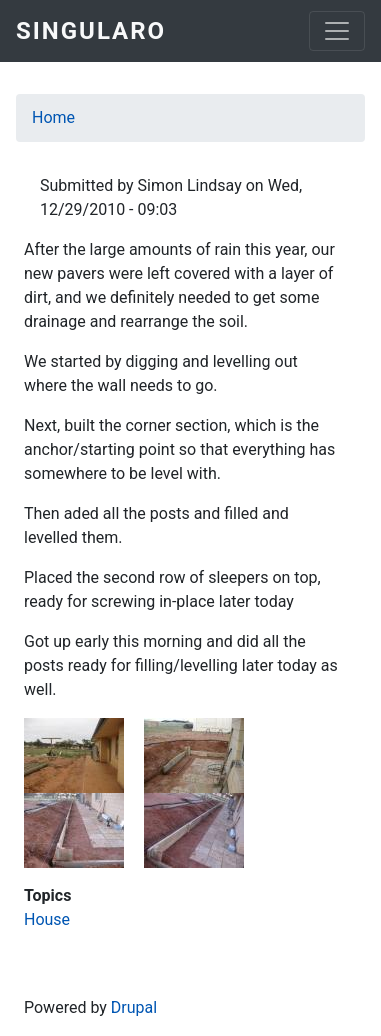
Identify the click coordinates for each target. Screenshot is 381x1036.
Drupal (134, 1007)
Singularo (91, 31)
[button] (74, 754)
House (47, 919)
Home (53, 117)
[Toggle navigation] (337, 31)
